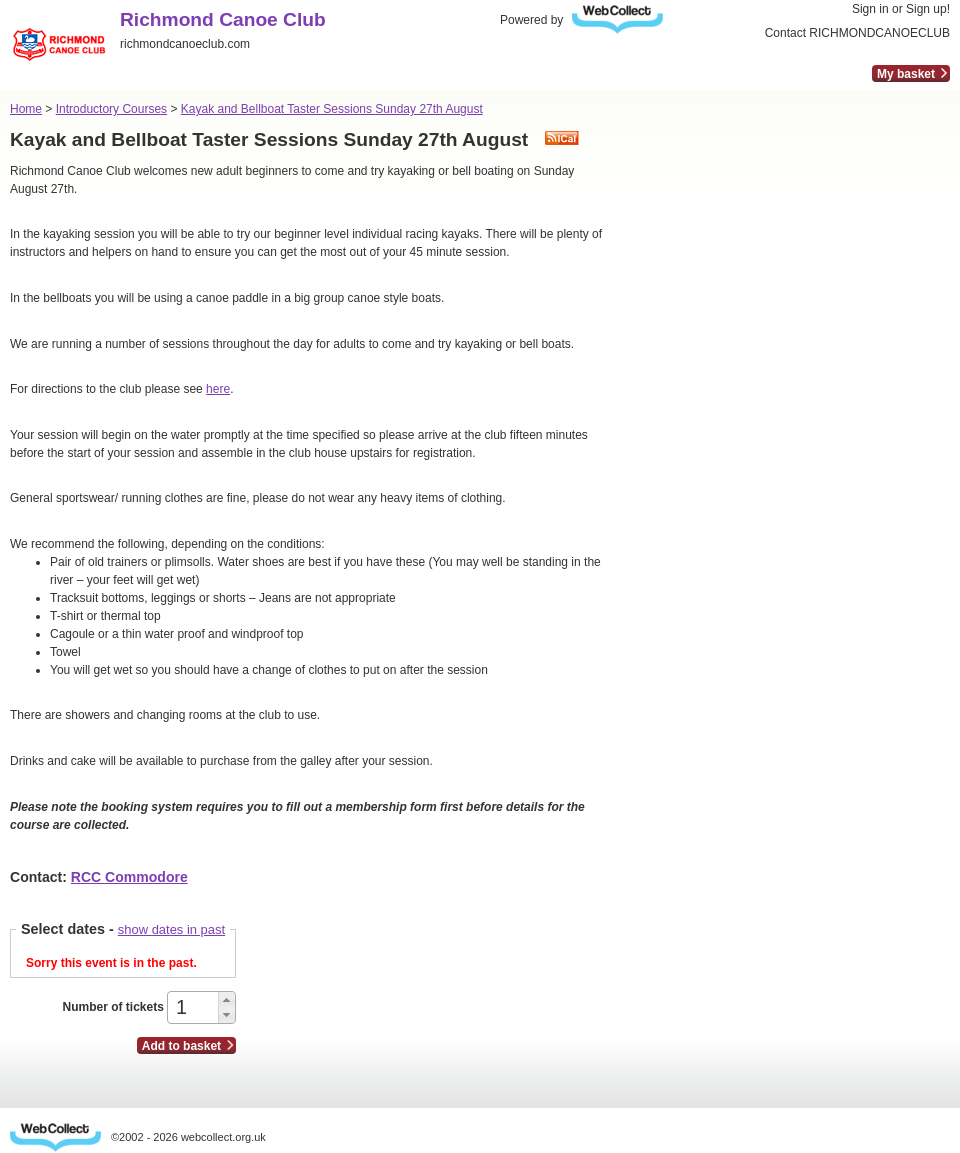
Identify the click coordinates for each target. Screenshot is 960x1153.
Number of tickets (112, 1007)
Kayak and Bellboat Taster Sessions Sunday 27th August (332, 109)
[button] (226, 999)
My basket (906, 74)
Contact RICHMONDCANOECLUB (857, 33)
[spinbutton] (194, 1007)
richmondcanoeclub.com (185, 44)
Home (26, 109)
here (218, 389)
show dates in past (171, 929)
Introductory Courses (111, 109)
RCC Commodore (129, 877)
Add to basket (181, 1046)
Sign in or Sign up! (901, 9)
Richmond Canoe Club (223, 19)
